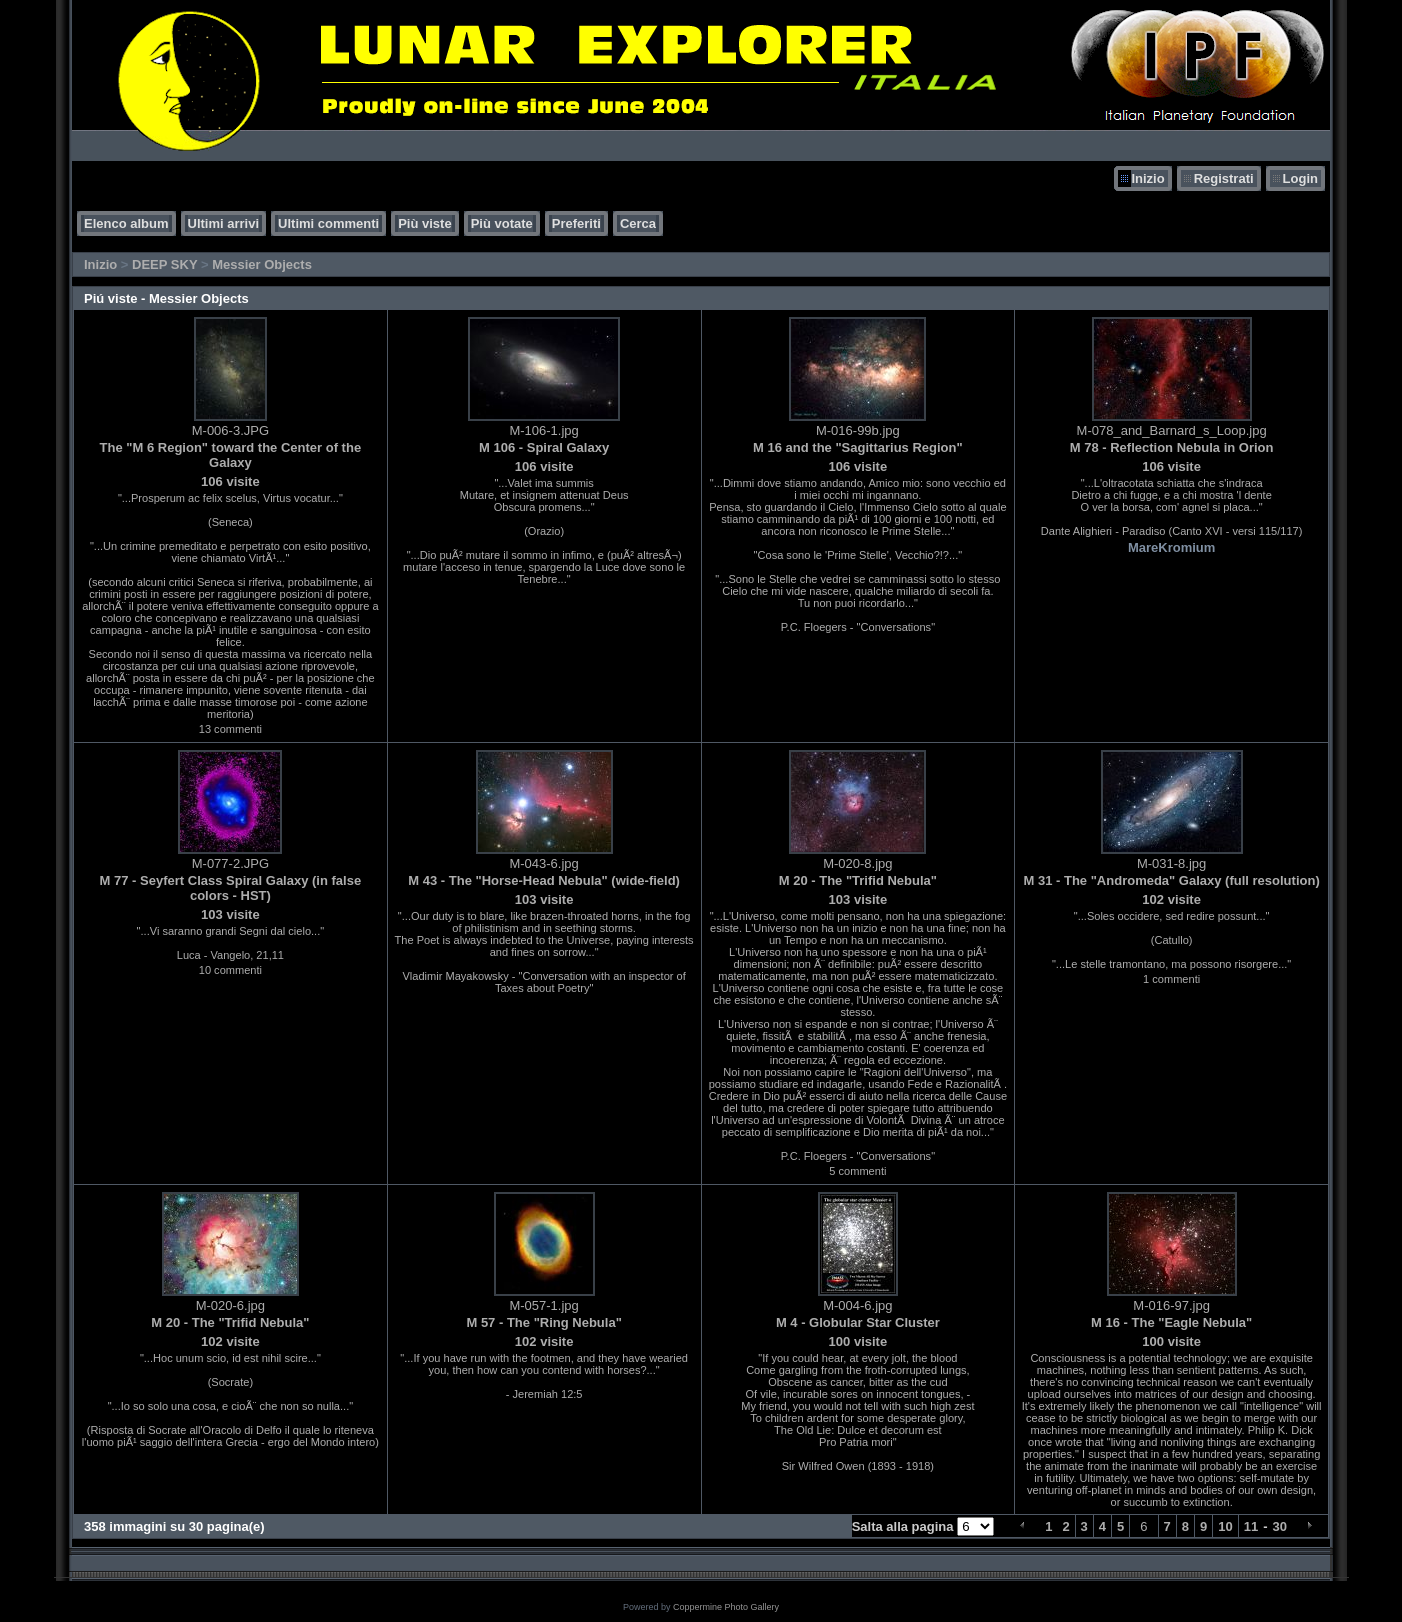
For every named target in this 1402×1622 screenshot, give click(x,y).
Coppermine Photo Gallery (726, 1607)
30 (1280, 1526)
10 (1225, 1526)
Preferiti (576, 223)
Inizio (1147, 178)
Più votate (502, 223)
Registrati (1224, 178)
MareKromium (1171, 547)
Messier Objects (262, 264)
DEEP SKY (164, 264)
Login (1300, 178)
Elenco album (126, 223)
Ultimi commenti (328, 223)
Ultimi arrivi (224, 223)
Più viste (424, 223)
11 (1251, 1526)
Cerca (638, 223)
